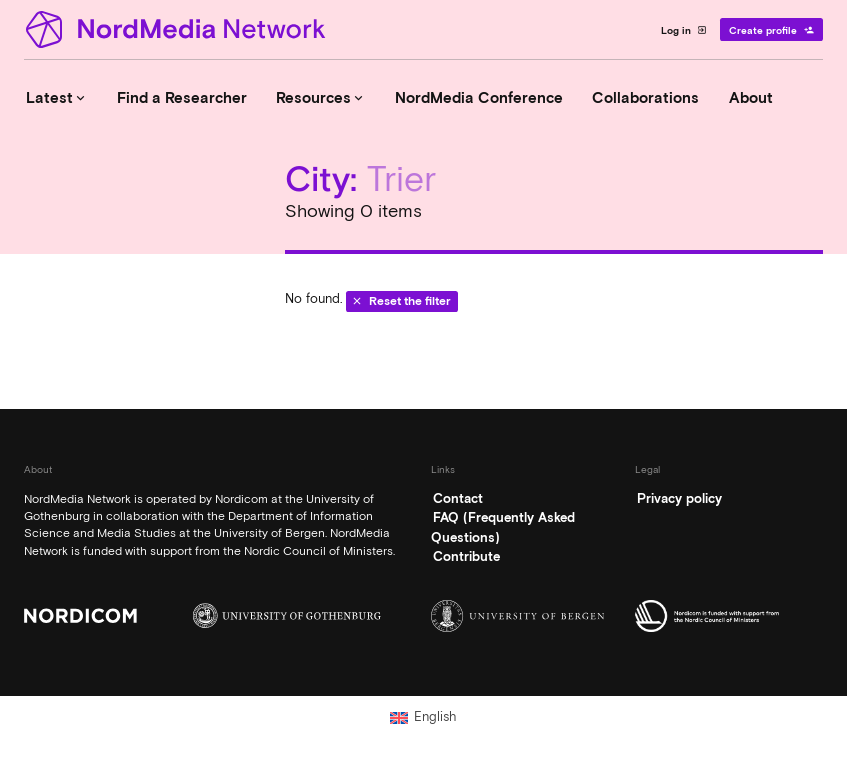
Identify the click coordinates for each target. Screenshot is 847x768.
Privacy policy (679, 498)
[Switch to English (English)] (423, 717)
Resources (321, 98)
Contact (458, 498)
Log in (684, 30)
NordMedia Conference (479, 98)
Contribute (466, 556)
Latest (57, 98)
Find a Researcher (182, 98)
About (751, 98)
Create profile (771, 30)
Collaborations (645, 98)
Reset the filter (401, 301)
